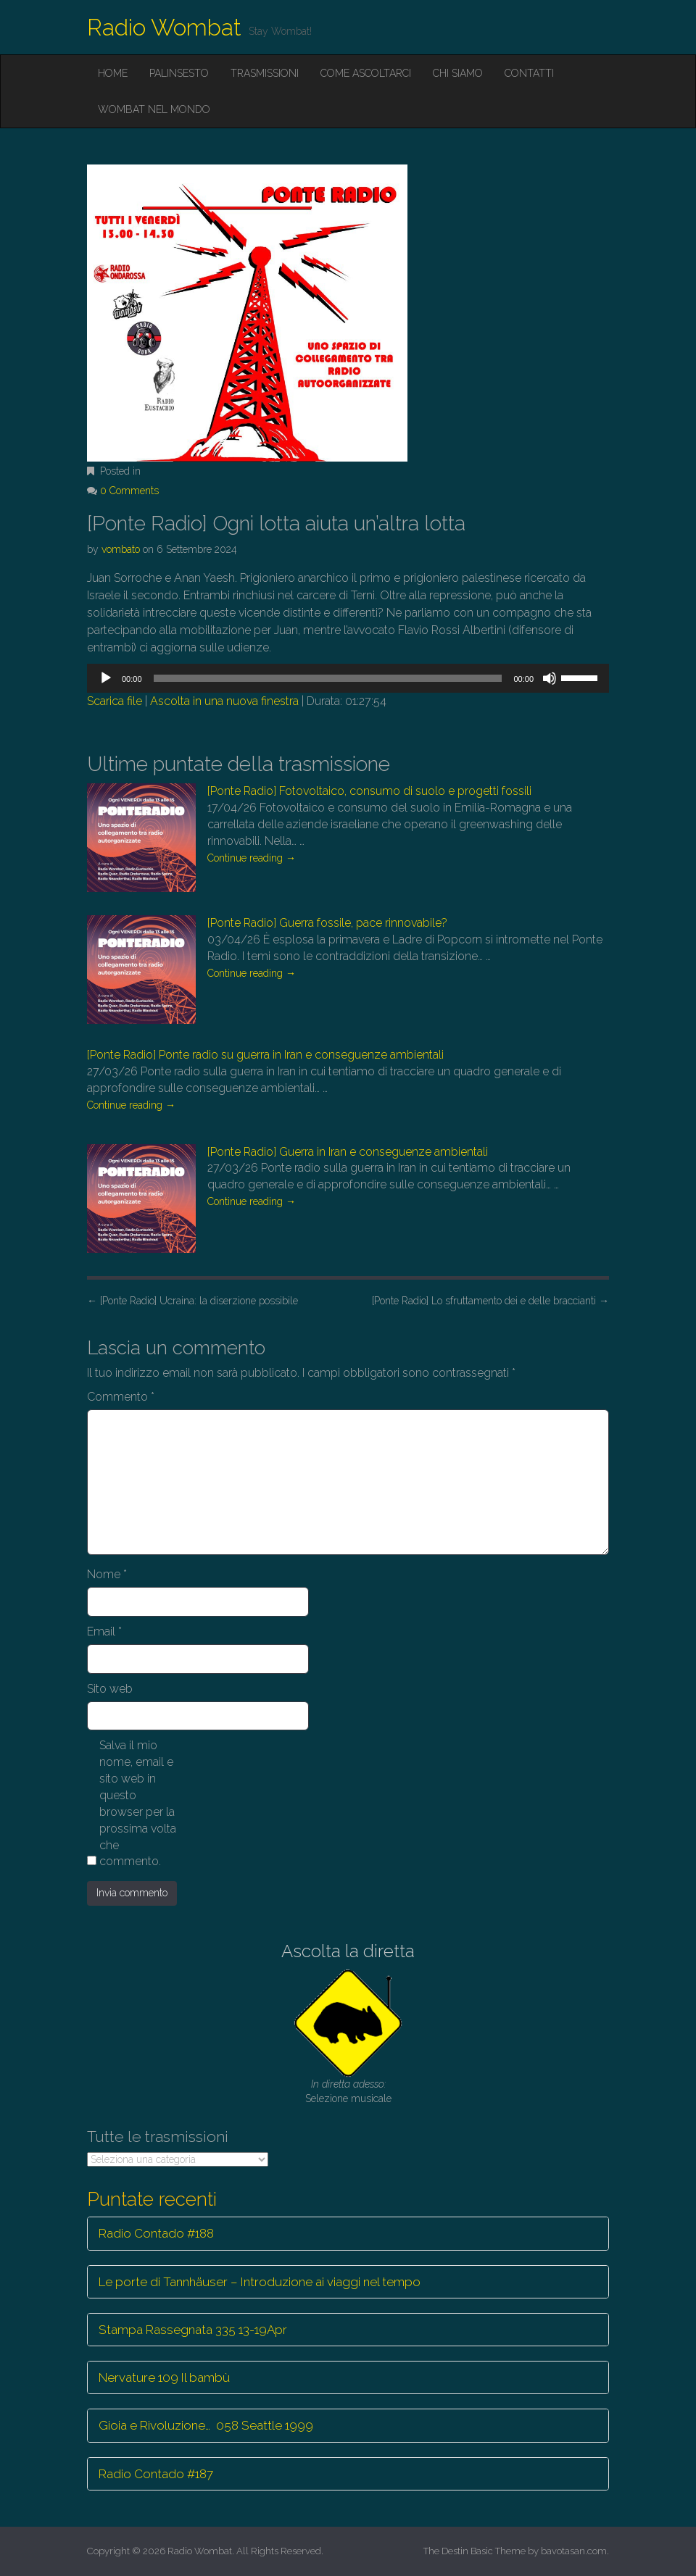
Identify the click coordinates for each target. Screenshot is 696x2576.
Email (104, 1631)
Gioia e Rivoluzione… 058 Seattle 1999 (206, 2425)
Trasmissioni (265, 73)
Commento (120, 1397)
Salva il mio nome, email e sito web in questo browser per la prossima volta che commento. (137, 1803)
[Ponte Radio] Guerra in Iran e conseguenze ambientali (347, 1152)
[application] (348, 678)
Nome (107, 1574)
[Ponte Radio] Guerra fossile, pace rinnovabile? (327, 923)
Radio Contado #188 (156, 2233)
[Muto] (549, 678)
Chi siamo (458, 73)
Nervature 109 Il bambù (164, 2377)
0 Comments (129, 490)
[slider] (328, 678)
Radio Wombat (164, 27)
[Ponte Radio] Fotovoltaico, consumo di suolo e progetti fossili (369, 791)
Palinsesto (179, 73)
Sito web (110, 1689)
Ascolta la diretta (348, 1951)
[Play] (106, 678)
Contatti (529, 73)
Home (113, 73)
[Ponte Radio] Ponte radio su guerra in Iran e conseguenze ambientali (265, 1055)
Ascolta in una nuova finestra (224, 701)
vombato (121, 549)
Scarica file (114, 701)
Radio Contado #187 (156, 2474)
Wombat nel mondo (154, 109)
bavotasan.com (574, 2551)
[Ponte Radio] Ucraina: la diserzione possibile (192, 1300)
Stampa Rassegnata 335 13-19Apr (193, 2329)
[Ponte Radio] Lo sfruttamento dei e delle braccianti (490, 1300)
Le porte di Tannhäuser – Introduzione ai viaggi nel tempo (259, 2282)
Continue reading (251, 858)
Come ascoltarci (365, 73)
